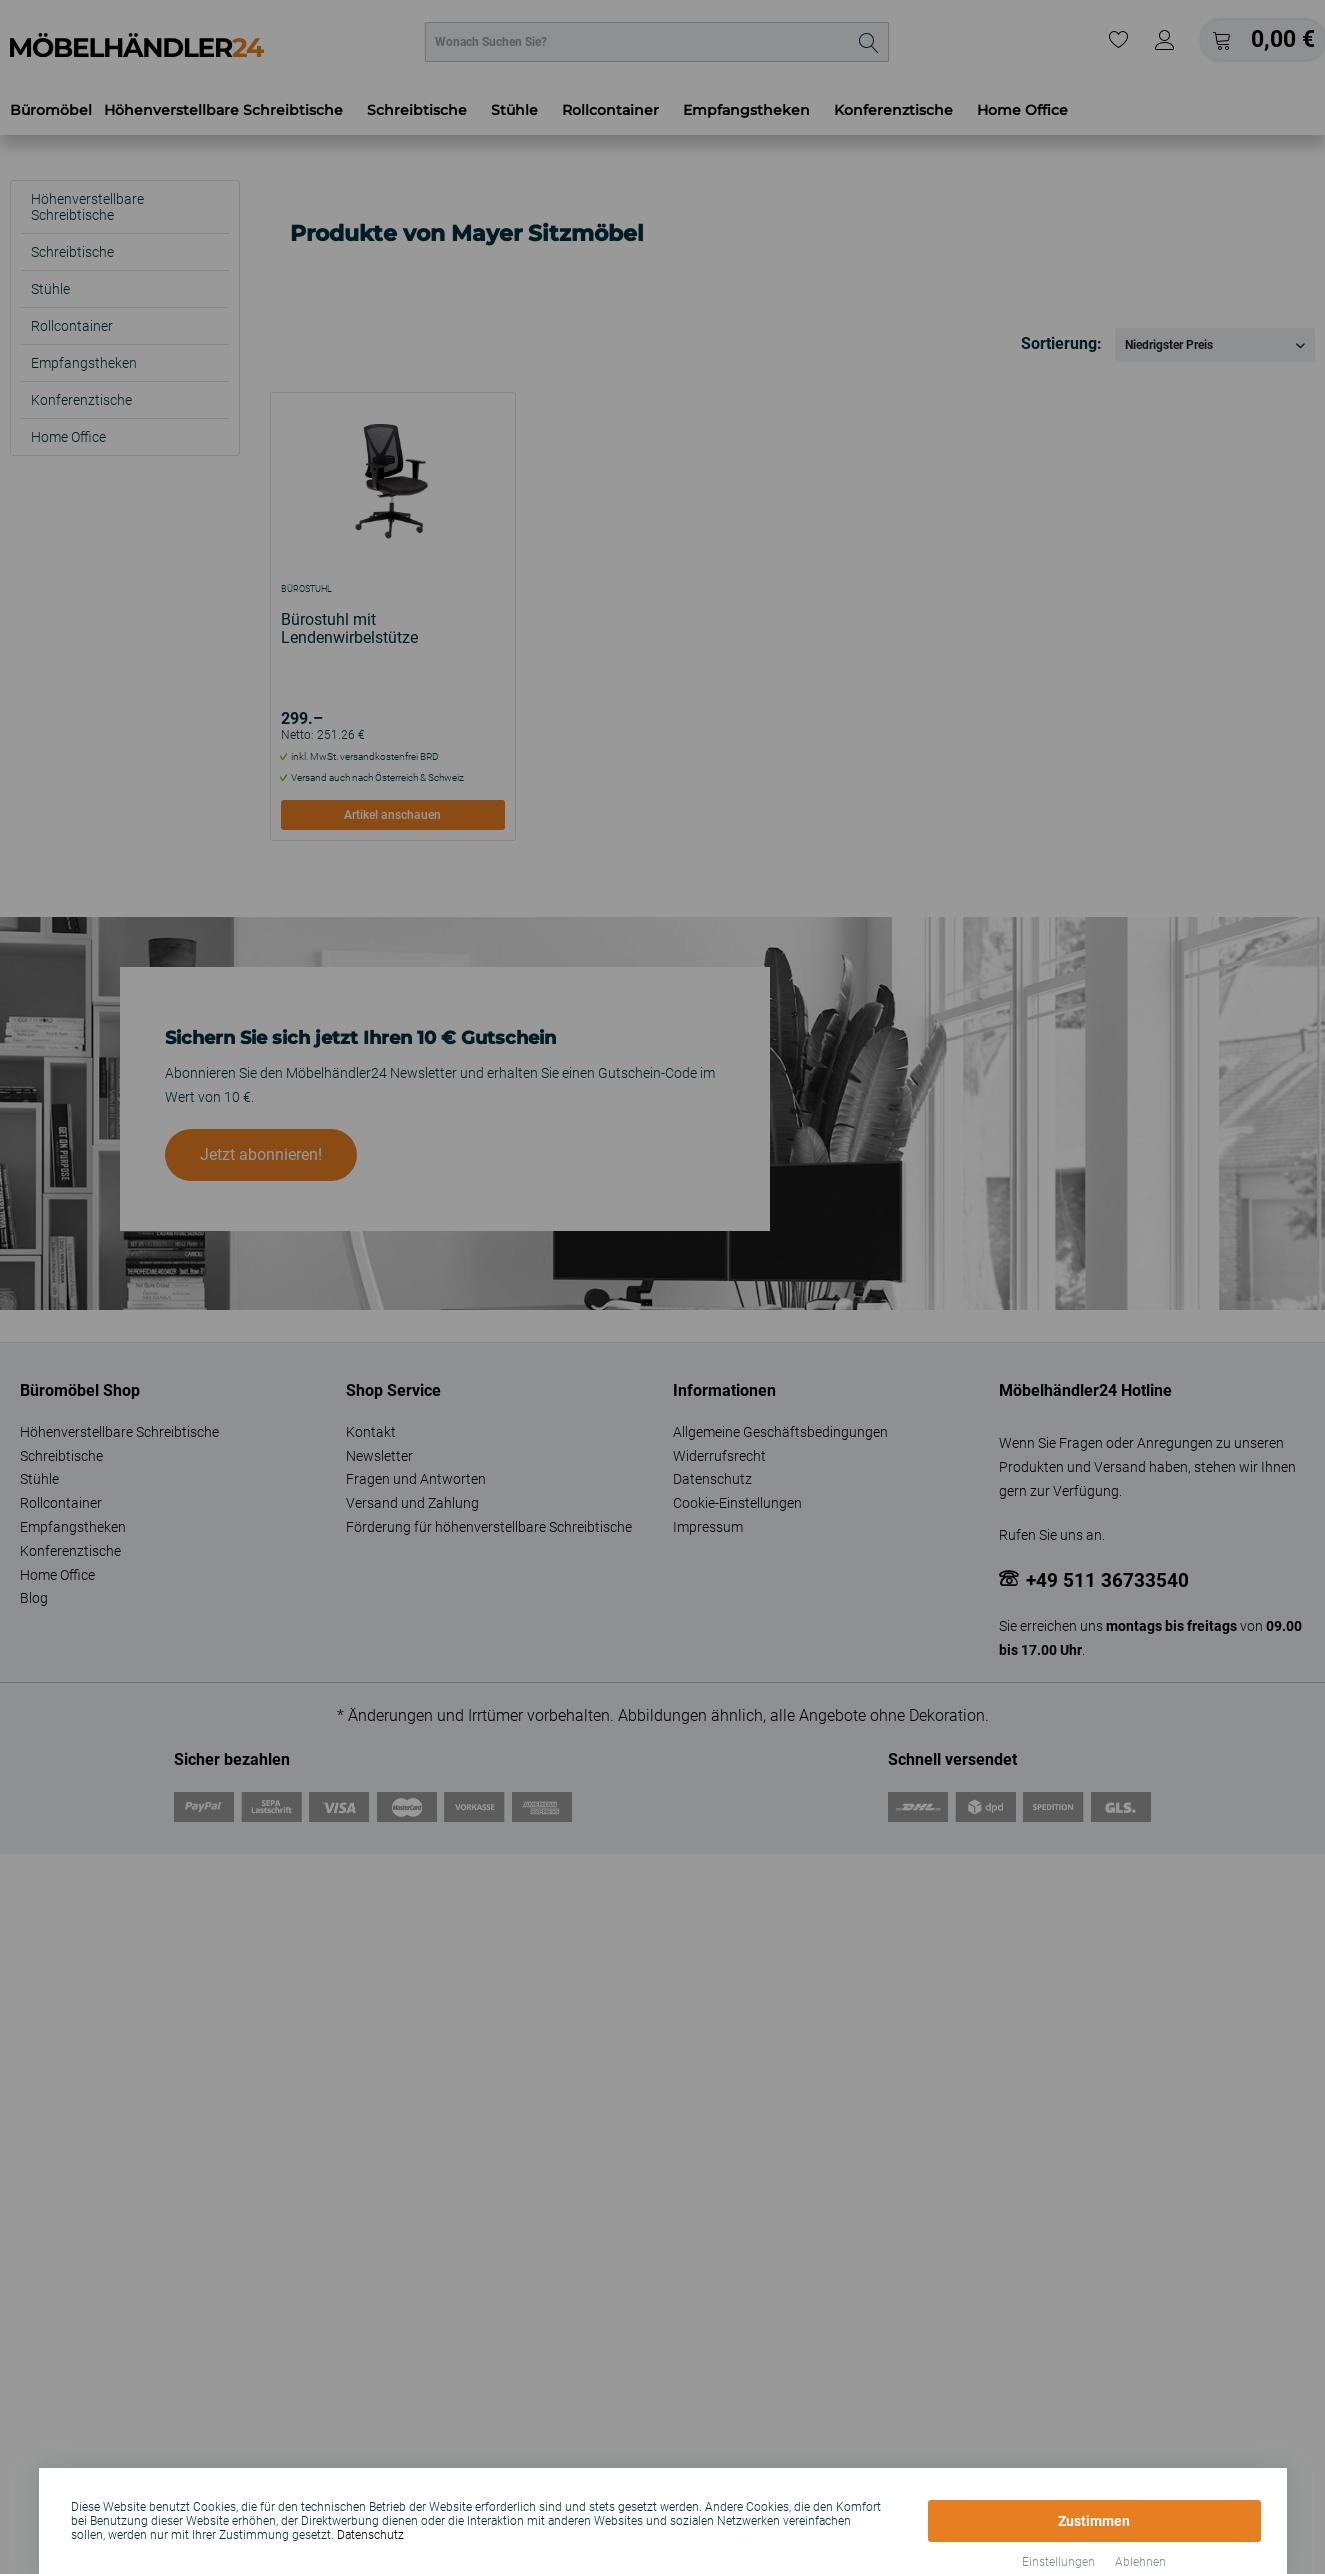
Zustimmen (1094, 2521)
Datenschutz (370, 2535)
